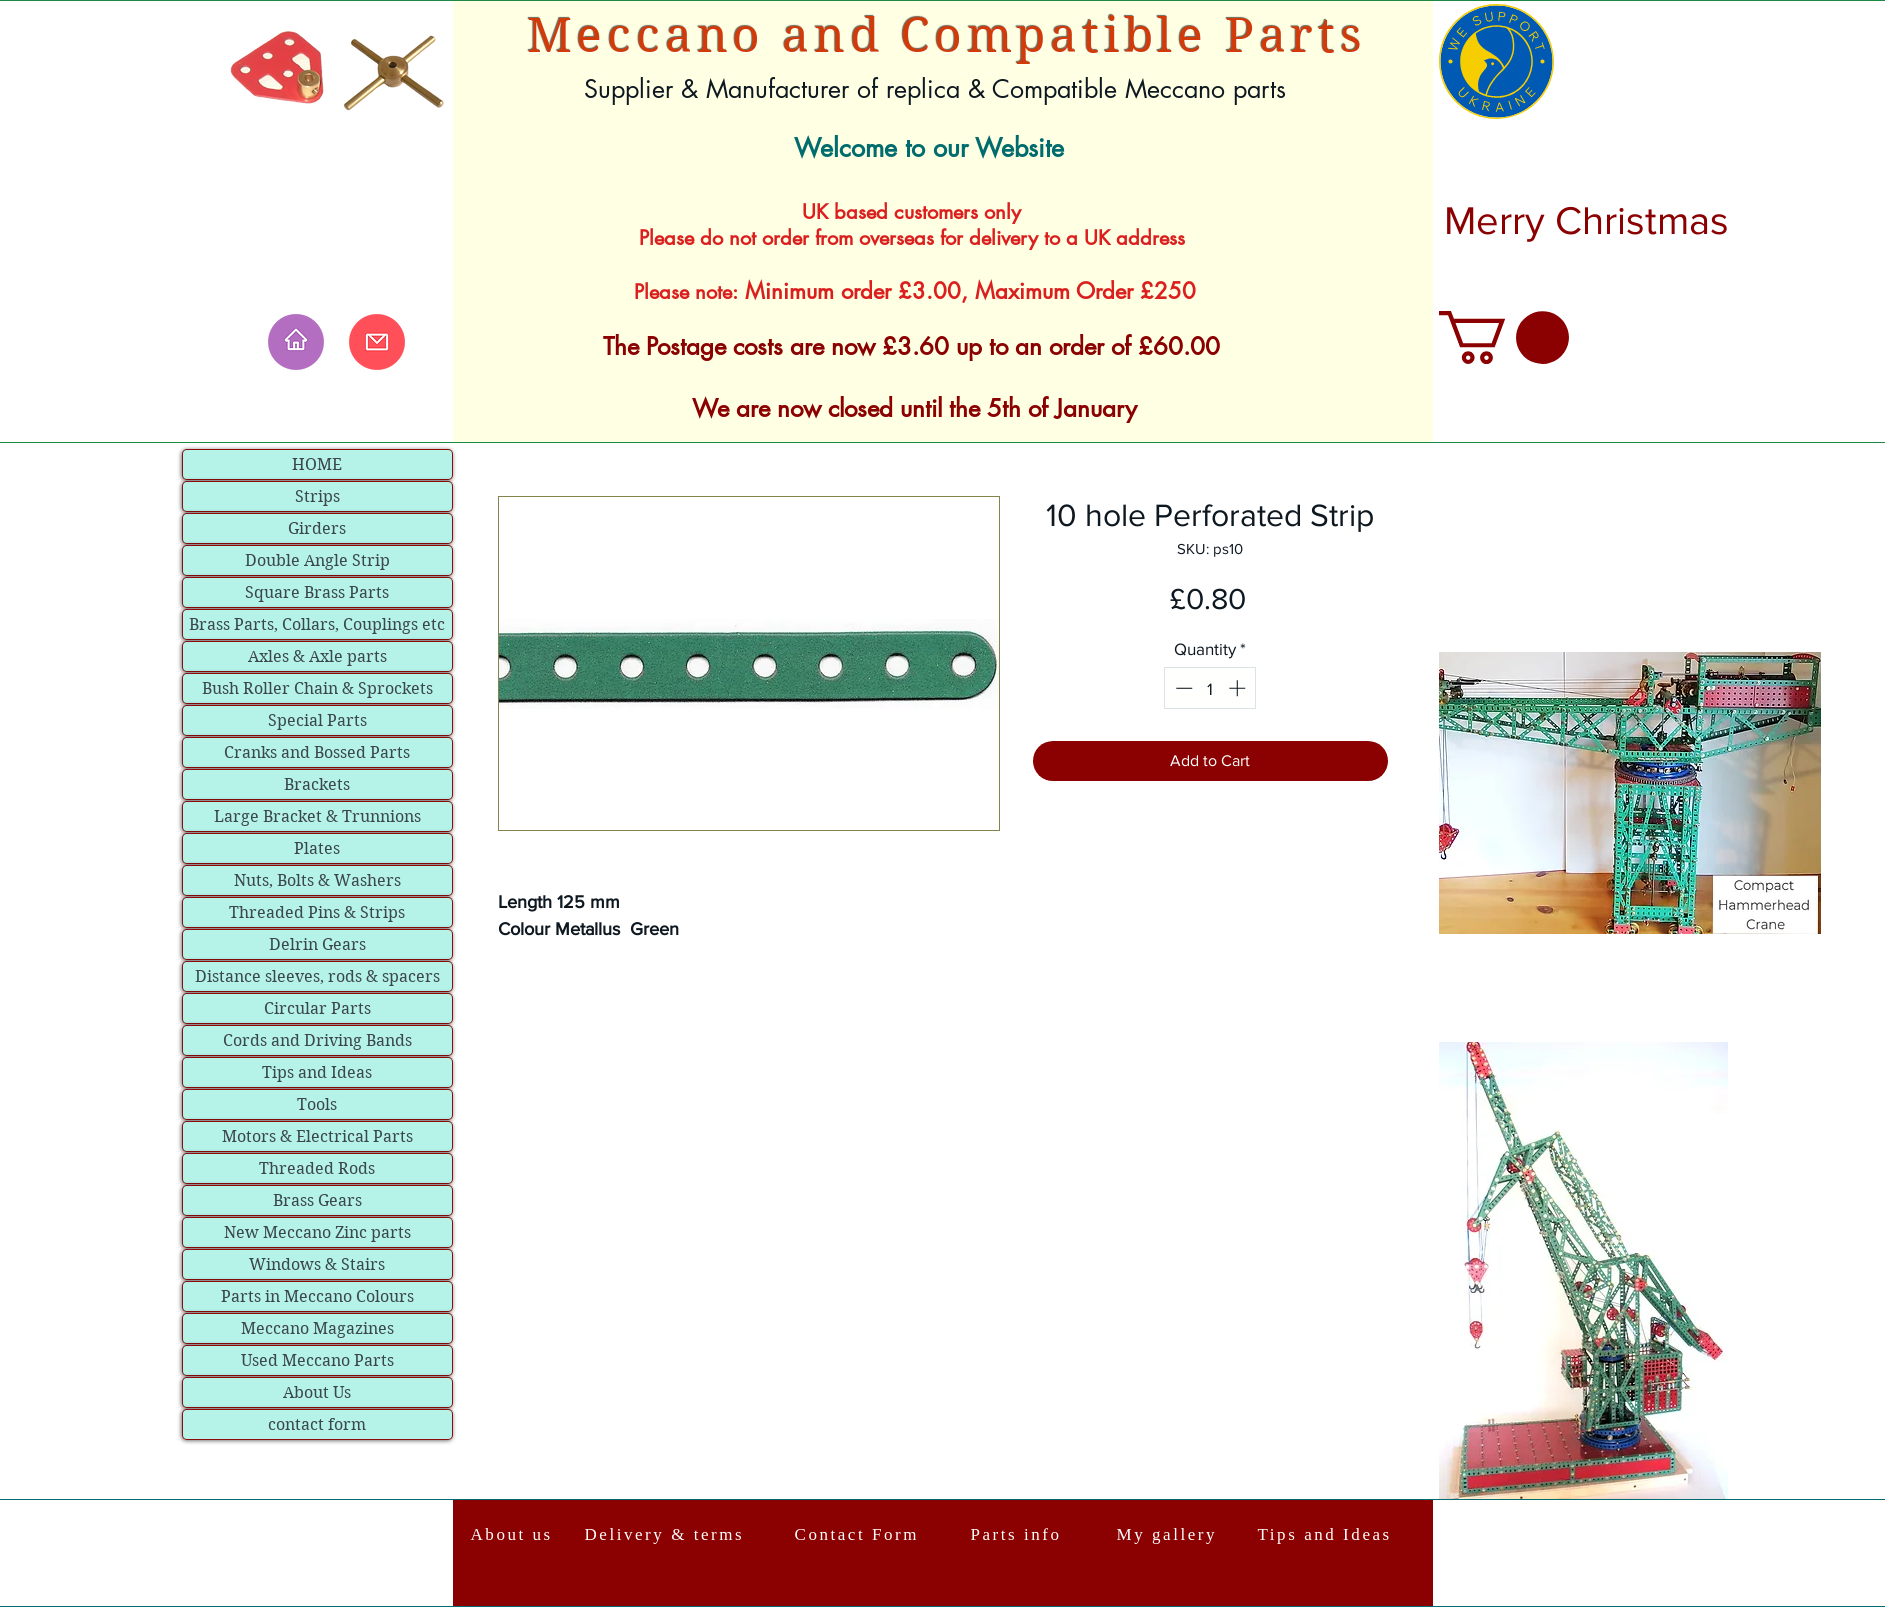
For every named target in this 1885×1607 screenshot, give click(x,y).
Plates (317, 848)
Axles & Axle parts (317, 656)
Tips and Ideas (317, 1072)
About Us (317, 1392)
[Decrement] (1182, 688)
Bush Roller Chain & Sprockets (317, 688)
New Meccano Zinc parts (317, 1232)
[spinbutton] (1210, 688)
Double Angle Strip (317, 560)
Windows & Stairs (317, 1264)
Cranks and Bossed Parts (317, 752)
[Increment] (1239, 688)
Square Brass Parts (317, 592)
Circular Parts (317, 1008)
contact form (317, 1424)
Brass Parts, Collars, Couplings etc (317, 624)
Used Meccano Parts (317, 1360)
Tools (317, 1104)
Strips (317, 496)
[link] (1504, 337)
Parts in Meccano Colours (317, 1296)
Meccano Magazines (317, 1328)
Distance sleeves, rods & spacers (317, 976)
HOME (317, 464)
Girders (317, 528)
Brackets (317, 784)
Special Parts (317, 720)
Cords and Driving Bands (317, 1040)
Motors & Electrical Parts (317, 1136)
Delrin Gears (317, 944)
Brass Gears (317, 1200)
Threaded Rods (317, 1168)
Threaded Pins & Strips (317, 912)
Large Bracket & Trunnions (317, 816)
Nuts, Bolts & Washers (317, 880)
